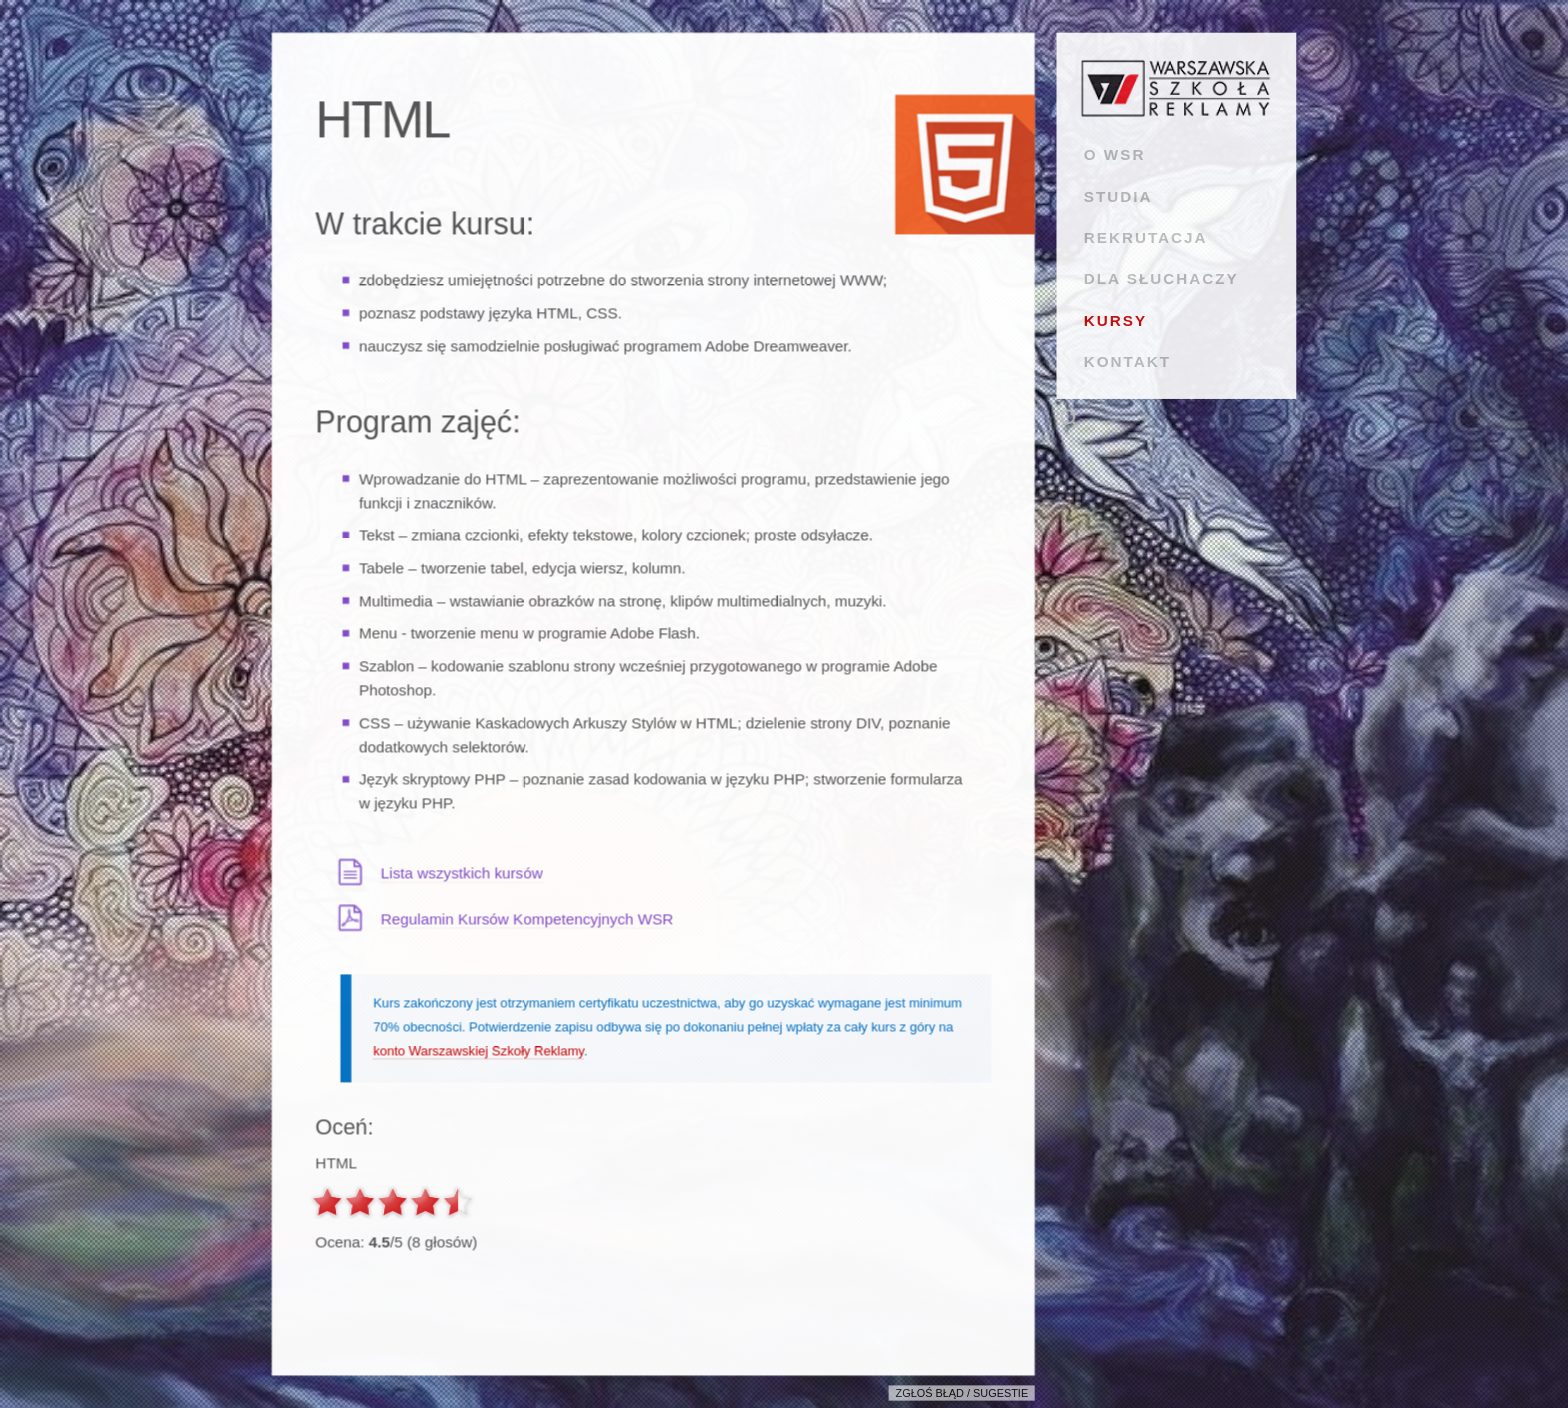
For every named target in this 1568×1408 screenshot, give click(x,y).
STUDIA (1118, 195)
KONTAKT (1127, 361)
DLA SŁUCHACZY (1161, 278)
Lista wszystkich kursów (462, 872)
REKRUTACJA (1146, 237)
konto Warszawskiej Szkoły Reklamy (478, 1050)
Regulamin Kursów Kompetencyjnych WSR (527, 918)
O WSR (1115, 154)
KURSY (1115, 320)
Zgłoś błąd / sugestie (962, 1394)
